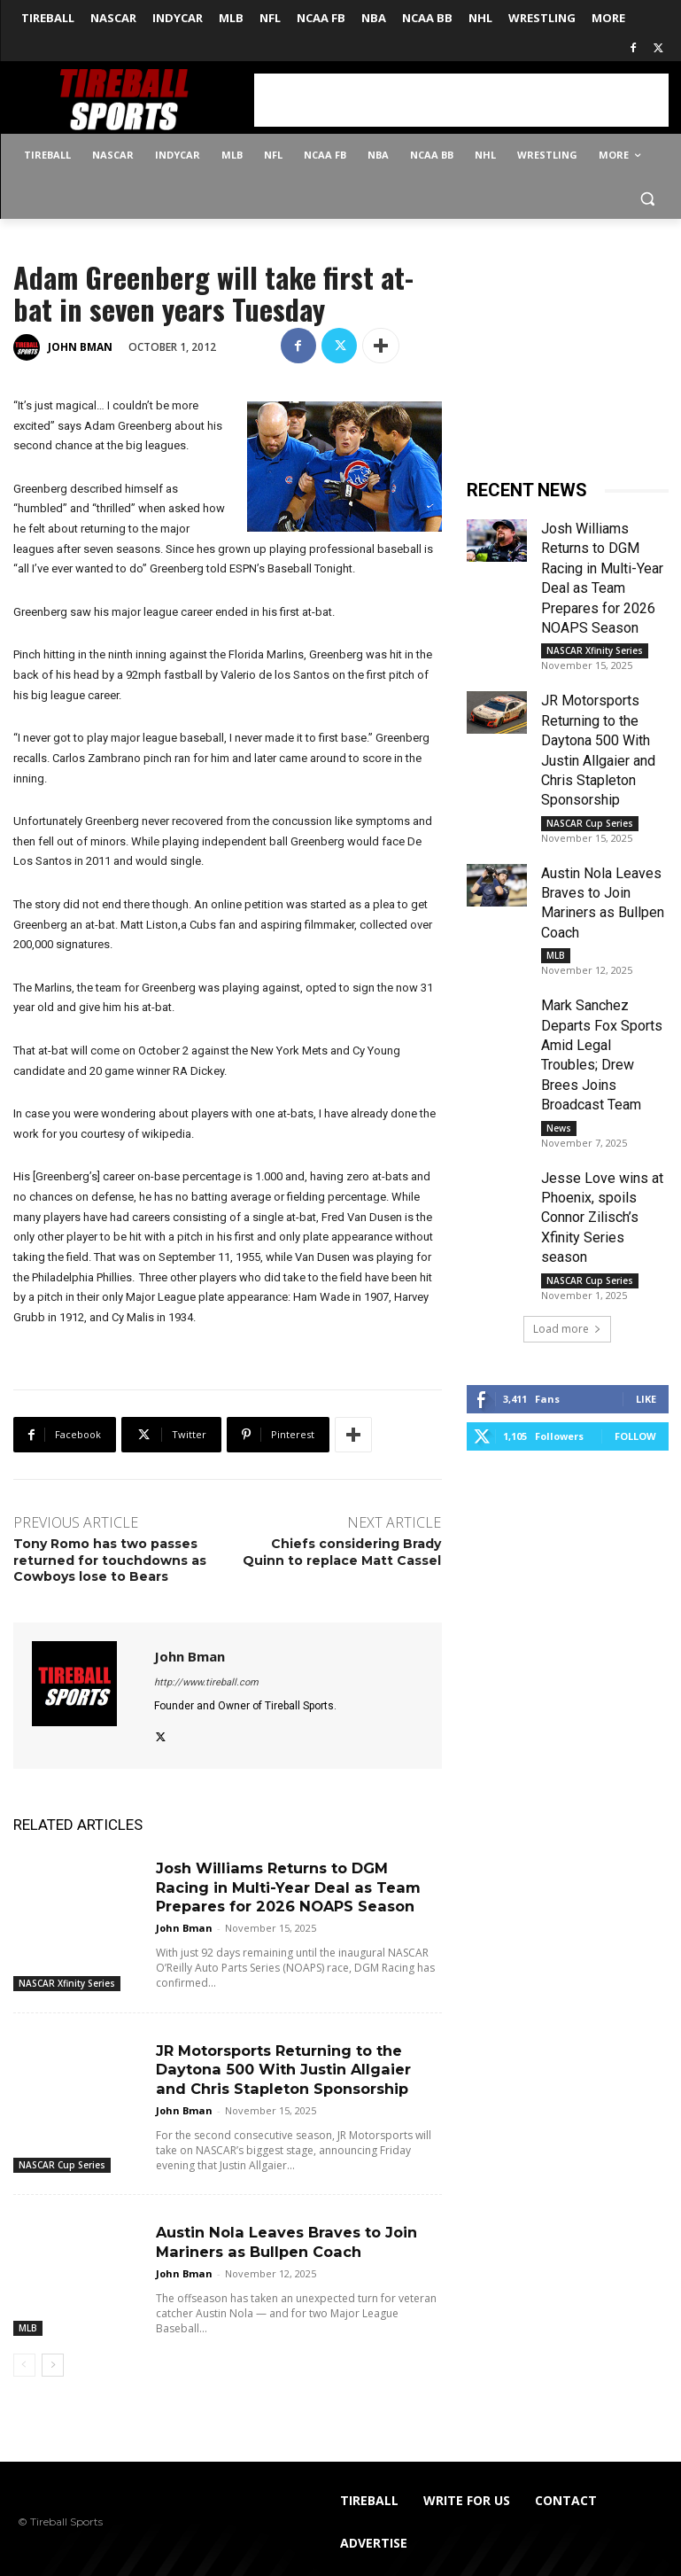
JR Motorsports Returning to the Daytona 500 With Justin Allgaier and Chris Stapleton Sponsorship (298, 2066)
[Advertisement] (461, 100)
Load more (567, 1328)
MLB (28, 2321)
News (558, 1128)
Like (646, 1398)
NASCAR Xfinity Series (67, 1980)
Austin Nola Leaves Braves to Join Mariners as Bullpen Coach (285, 2235)
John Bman (80, 346)
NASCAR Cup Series (62, 2159)
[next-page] (53, 2358)
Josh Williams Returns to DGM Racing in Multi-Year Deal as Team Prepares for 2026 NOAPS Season (286, 1886)
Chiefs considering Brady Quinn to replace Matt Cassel (342, 1552)
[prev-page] (24, 2358)
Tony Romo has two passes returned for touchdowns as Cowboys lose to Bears (109, 1560)
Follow (635, 1436)
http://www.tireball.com (206, 1682)
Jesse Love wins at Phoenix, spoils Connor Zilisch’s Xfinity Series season (602, 1218)
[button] (648, 198)
